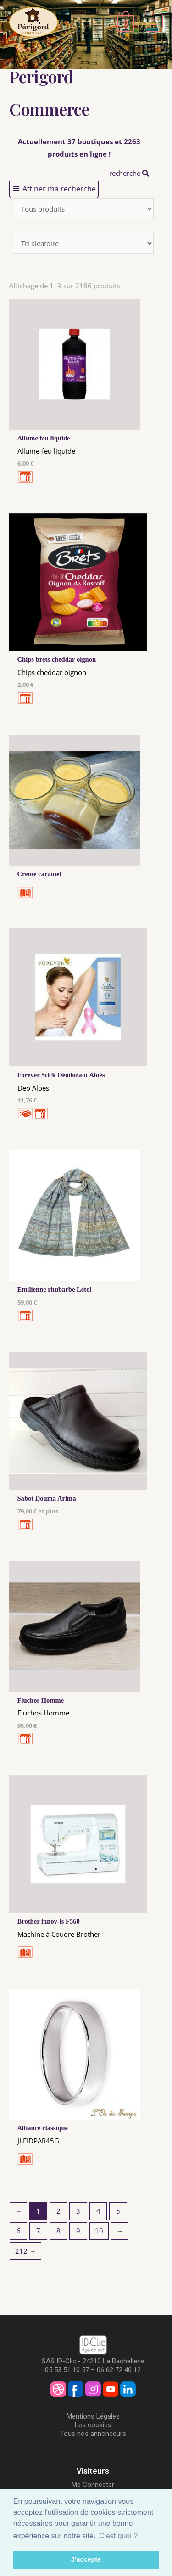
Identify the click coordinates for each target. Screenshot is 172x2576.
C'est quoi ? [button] (118, 2536)
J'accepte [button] (86, 2559)
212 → (25, 2250)
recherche (129, 173)
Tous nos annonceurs (93, 2434)
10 (99, 2230)
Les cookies (93, 2425)
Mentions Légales (93, 2416)
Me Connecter (93, 2484)
